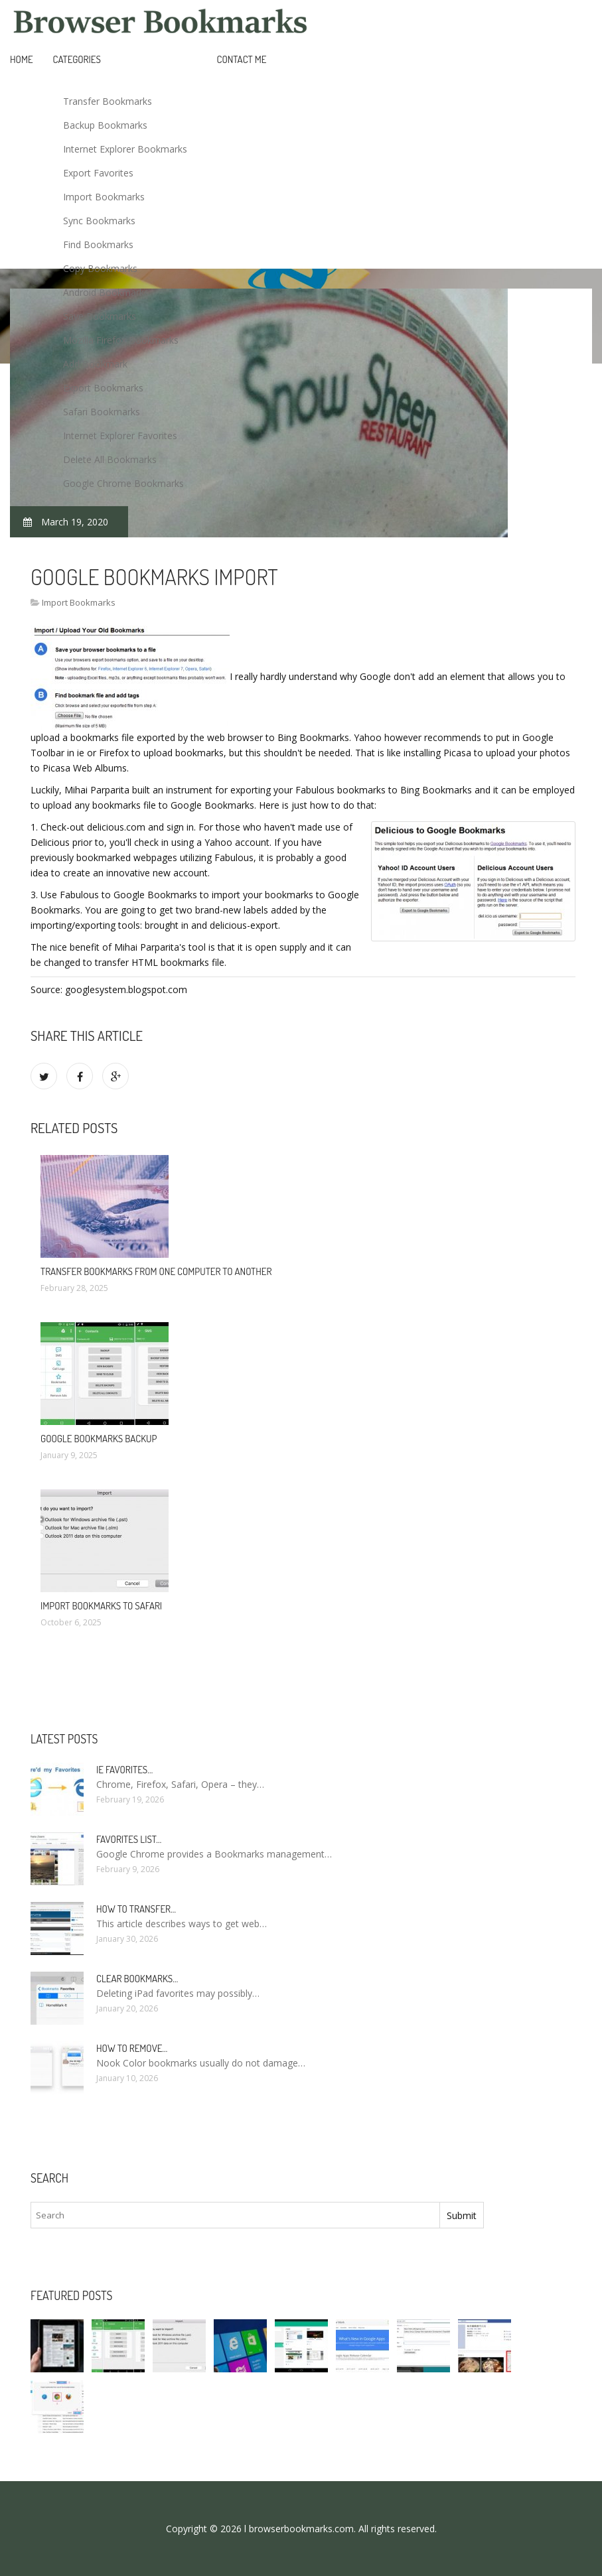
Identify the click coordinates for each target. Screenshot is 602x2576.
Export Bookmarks (103, 387)
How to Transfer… (136, 1909)
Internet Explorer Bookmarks (125, 149)
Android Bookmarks (106, 292)
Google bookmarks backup (98, 1438)
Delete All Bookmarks (110, 459)
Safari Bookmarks (101, 411)
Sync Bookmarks (99, 220)
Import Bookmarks (104, 196)
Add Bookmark (95, 364)
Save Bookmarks (99, 316)
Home (21, 59)
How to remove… (131, 2048)
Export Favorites (98, 173)
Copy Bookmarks (100, 268)
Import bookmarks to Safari (101, 1605)
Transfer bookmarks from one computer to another (155, 1271)
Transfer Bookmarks (107, 101)
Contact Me (242, 59)
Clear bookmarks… (137, 1978)
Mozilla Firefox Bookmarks (121, 340)
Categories (77, 59)
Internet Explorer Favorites (120, 435)
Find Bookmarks (98, 244)
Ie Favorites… (124, 1769)
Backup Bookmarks (105, 125)
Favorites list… (128, 1839)
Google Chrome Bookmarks (123, 483)
